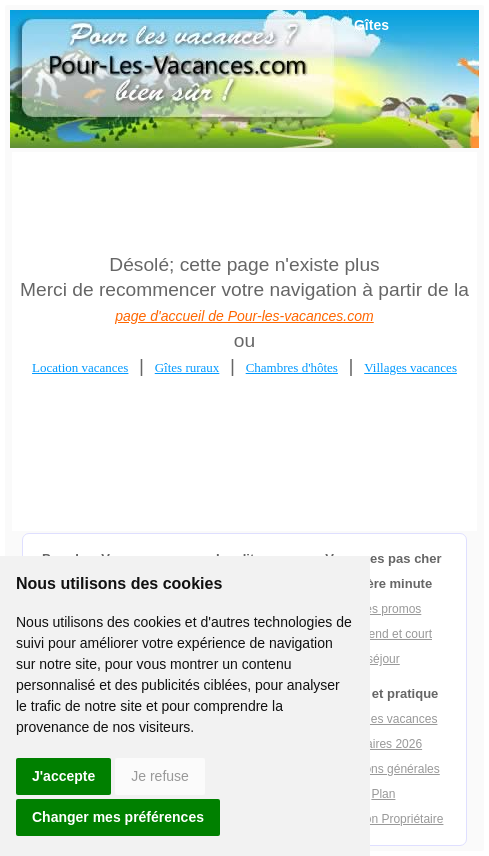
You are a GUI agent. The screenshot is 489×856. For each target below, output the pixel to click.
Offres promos (384, 609)
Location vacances (80, 367)
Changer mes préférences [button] (118, 817)
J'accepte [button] (63, 776)
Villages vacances (410, 367)
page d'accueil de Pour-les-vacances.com (244, 316)
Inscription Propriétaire (383, 819)
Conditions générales (383, 769)
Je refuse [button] (160, 776)
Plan (383, 794)
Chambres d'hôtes (292, 367)
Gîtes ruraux (187, 367)
